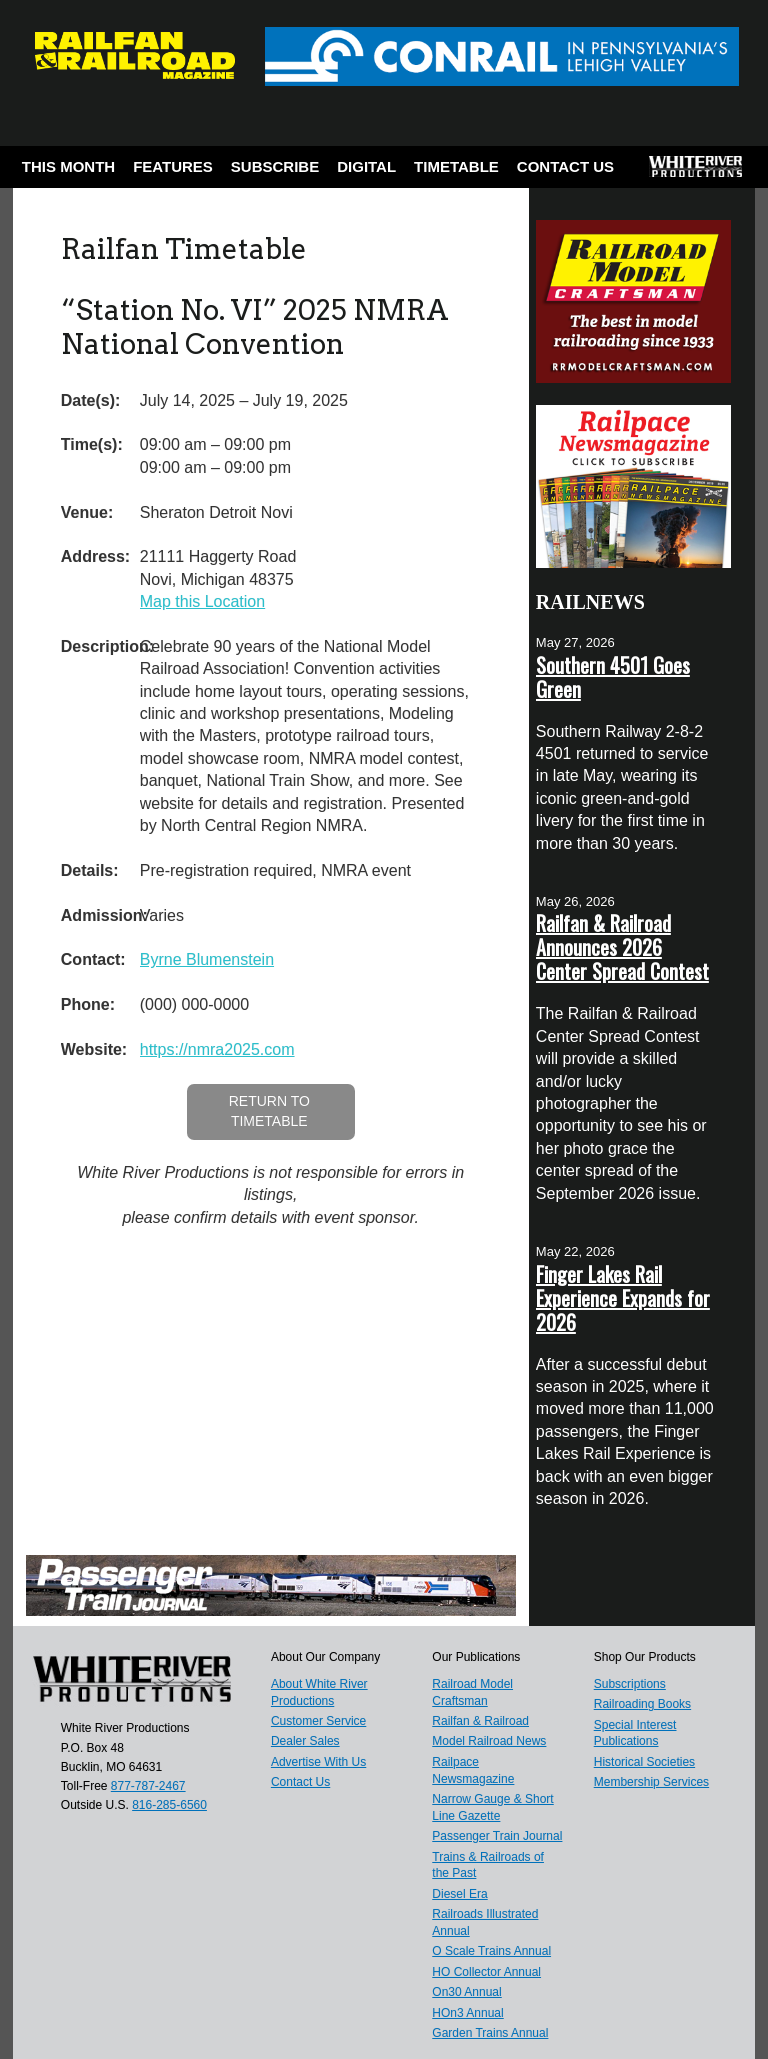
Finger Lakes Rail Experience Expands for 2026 (623, 1298)
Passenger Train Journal (497, 1836)
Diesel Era (459, 1894)
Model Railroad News (489, 1741)
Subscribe (275, 166)
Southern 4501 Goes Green (613, 677)
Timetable (456, 166)
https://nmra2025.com (217, 1049)
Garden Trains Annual (490, 2033)
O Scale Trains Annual (491, 1951)
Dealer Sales (305, 1741)
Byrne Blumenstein (207, 959)
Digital (366, 166)
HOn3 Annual (467, 2013)
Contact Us (565, 166)
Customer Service (318, 1721)
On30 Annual (466, 1992)
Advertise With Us (318, 1762)
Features (173, 166)
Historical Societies (644, 1762)
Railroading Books (642, 1704)
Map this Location (202, 601)
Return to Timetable (269, 1111)
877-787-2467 (148, 1786)
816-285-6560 (169, 1805)
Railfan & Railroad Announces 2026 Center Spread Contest (622, 947)
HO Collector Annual (486, 1972)
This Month (68, 166)
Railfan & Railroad (480, 1721)
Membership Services (651, 1782)
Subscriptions (630, 1684)
